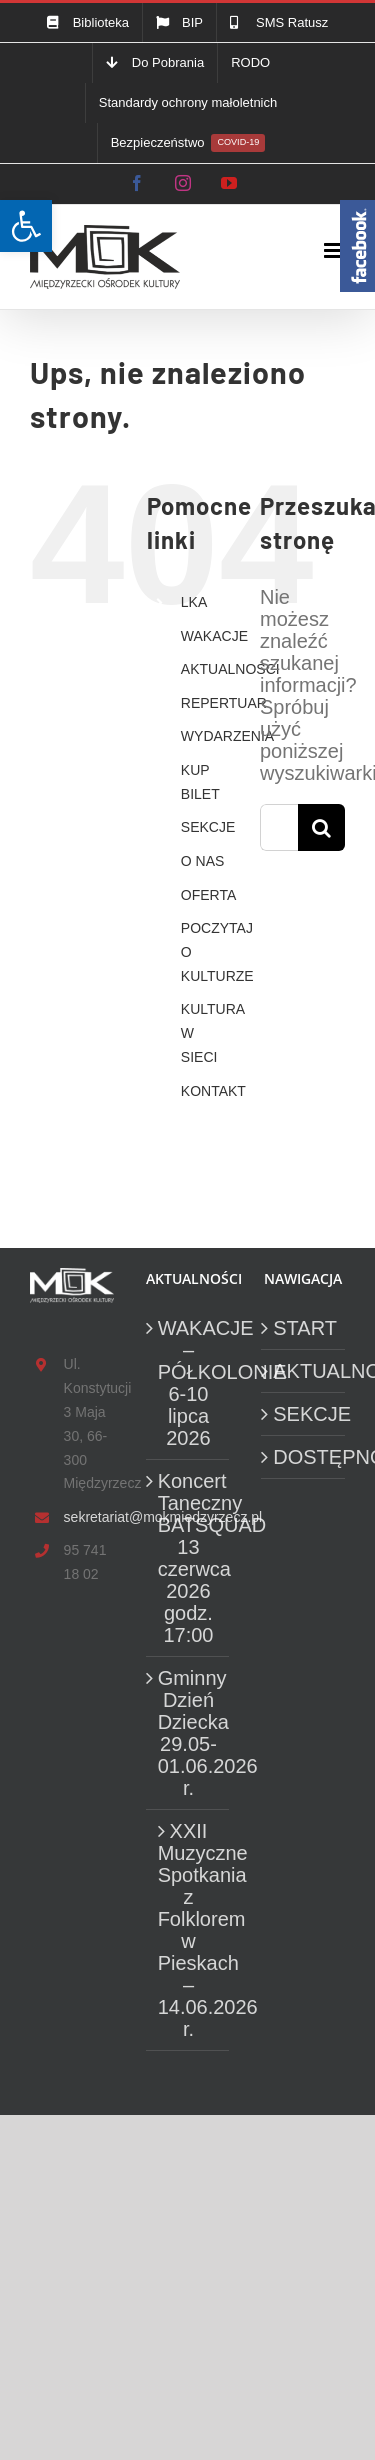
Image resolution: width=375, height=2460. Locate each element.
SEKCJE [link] (208, 827)
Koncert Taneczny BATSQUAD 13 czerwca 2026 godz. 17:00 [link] (189, 1558)
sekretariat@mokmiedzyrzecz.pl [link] (89, 1517)
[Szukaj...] (279, 827)
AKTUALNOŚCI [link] (230, 669)
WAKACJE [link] (214, 636)
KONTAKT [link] (213, 1091)
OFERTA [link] (209, 895)
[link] (26, 226)
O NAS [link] (203, 861)
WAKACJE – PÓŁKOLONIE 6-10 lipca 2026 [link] (189, 1383)
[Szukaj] (321, 827)
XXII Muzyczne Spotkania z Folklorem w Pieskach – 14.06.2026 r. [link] (189, 1930)
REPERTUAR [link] (224, 703)
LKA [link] (194, 602)
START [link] (304, 1328)
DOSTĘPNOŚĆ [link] (304, 1457)
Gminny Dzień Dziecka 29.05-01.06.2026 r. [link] (189, 1733)
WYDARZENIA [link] (227, 736)
